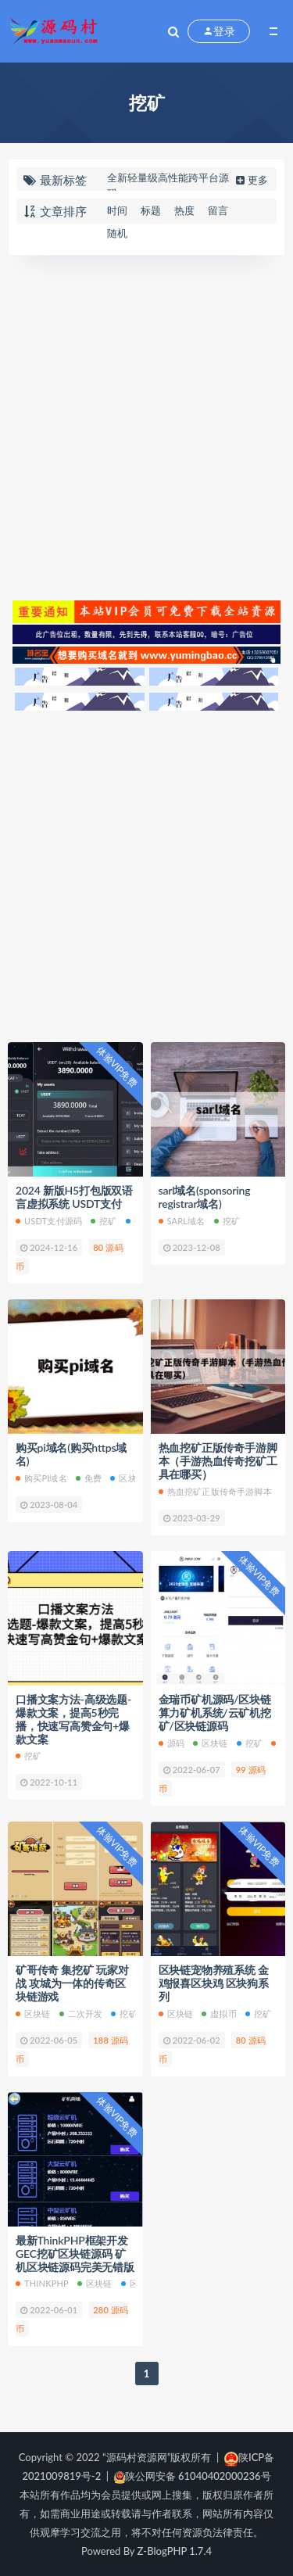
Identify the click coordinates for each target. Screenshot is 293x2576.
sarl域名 (182, 1221)
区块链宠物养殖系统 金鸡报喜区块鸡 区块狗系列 (214, 1983)
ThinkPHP (42, 2283)
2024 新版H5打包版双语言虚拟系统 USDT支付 (74, 1197)
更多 (250, 180)
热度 (184, 210)
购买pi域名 (41, 1478)
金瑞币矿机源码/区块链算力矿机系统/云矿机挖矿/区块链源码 (215, 1712)
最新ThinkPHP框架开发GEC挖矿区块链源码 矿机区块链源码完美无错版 (75, 2253)
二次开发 (81, 2013)
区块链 (127, 1478)
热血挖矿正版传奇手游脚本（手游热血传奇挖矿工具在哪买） (218, 1461)
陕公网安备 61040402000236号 (192, 2476)
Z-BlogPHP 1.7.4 (175, 2551)
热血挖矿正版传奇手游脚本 (215, 1491)
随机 (117, 233)
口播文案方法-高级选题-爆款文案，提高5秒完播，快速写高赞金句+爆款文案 (73, 1719)
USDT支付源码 (49, 1221)
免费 (89, 1478)
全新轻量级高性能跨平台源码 (168, 185)
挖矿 (103, 1221)
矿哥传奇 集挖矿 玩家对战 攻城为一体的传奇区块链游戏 (72, 1983)
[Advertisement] (146, 425)
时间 (117, 210)
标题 (151, 210)
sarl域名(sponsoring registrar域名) (205, 1197)
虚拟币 (219, 2013)
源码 (171, 1743)
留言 (218, 210)
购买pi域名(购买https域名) (71, 1454)
